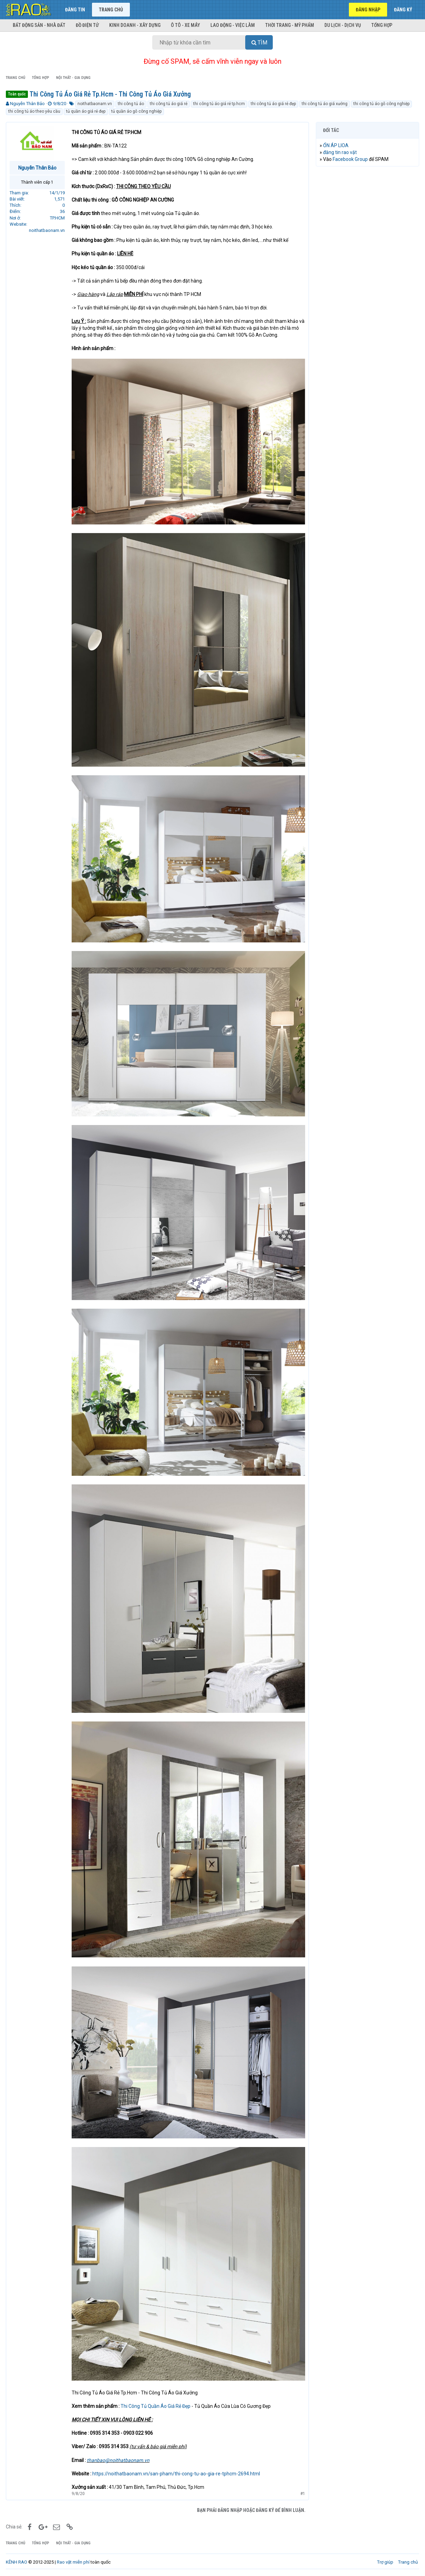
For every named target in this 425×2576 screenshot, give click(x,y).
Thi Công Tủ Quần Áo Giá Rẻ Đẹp (155, 2406)
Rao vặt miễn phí (73, 2562)
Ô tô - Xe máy (185, 25)
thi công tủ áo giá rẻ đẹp (273, 103)
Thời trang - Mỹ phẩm (289, 25)
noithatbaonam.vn (94, 103)
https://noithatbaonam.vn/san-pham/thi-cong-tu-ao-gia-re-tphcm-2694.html (176, 2473)
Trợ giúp (385, 2562)
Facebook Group (350, 159)
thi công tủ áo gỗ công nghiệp (381, 103)
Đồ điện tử (87, 25)
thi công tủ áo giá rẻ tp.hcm (219, 103)
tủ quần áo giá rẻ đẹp (85, 111)
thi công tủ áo (131, 103)
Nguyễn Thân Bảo (27, 103)
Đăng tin (75, 9)
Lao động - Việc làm (232, 25)
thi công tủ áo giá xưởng (325, 103)
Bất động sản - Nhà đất (39, 25)
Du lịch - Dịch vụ (342, 25)
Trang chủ (111, 9)
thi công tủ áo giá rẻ (168, 103)
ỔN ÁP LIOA (336, 145)
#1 (302, 2493)
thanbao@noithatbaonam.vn (118, 2460)
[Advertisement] (367, 276)
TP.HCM (57, 218)
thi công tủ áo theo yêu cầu (34, 111)
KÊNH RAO (16, 2562)
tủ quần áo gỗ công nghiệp (136, 111)
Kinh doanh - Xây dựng (134, 25)
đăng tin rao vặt (340, 152)
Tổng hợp (381, 25)
